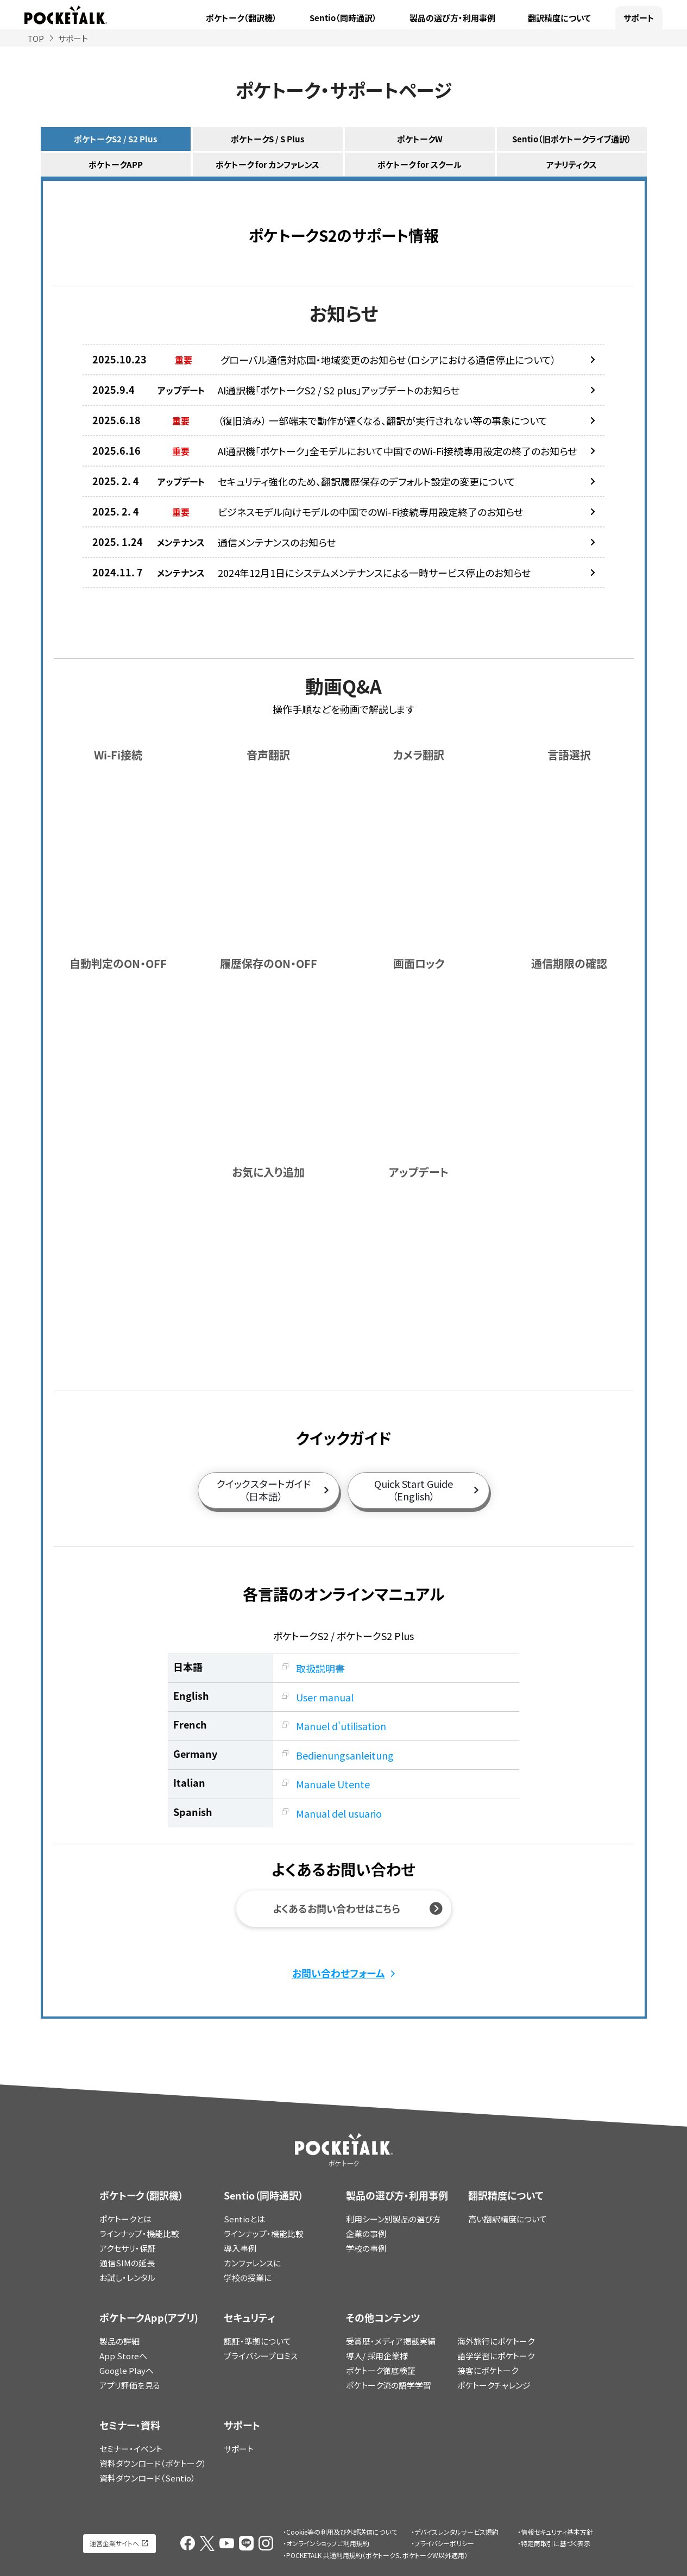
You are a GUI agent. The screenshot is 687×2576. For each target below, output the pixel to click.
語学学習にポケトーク (495, 2355)
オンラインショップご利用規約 (327, 2543)
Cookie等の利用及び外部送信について (341, 2531)
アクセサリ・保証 (127, 2248)
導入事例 (240, 2248)
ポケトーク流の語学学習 (388, 2385)
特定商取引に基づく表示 (555, 2543)
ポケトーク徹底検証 (380, 2370)
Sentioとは (244, 2219)
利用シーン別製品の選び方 (393, 2219)
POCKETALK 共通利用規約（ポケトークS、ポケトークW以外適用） (377, 2555)
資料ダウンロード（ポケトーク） (152, 2463)
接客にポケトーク (487, 2370)
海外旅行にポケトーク (495, 2341)
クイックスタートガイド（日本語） (264, 1490)
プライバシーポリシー (444, 2543)
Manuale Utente (333, 1784)
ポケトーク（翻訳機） (241, 18)
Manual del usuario (339, 1813)
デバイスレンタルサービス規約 (456, 2531)
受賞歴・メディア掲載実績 (391, 2341)
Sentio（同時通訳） (343, 18)
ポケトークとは (125, 2219)
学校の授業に (248, 2277)
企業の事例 (366, 2233)
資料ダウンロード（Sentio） (147, 2478)
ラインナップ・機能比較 (139, 2233)
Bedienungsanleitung (345, 1755)
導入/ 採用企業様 (377, 2355)
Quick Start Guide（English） (413, 1490)
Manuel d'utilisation (341, 1726)
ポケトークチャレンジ (494, 2385)
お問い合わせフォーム (338, 1973)
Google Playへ (126, 2370)
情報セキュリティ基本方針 (557, 2531)
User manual (325, 1697)
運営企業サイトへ (114, 2543)
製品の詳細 (119, 2341)
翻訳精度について (559, 18)
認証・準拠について (257, 2341)
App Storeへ (123, 2355)
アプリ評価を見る (129, 2385)
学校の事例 (366, 2248)
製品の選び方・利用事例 (452, 18)
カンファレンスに (252, 2263)
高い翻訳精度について (507, 2219)
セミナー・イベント (130, 2448)
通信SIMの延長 (127, 2263)
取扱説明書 (320, 1668)
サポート (638, 18)
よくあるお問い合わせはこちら (336, 1908)
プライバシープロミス (261, 2355)
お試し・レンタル (127, 2277)
